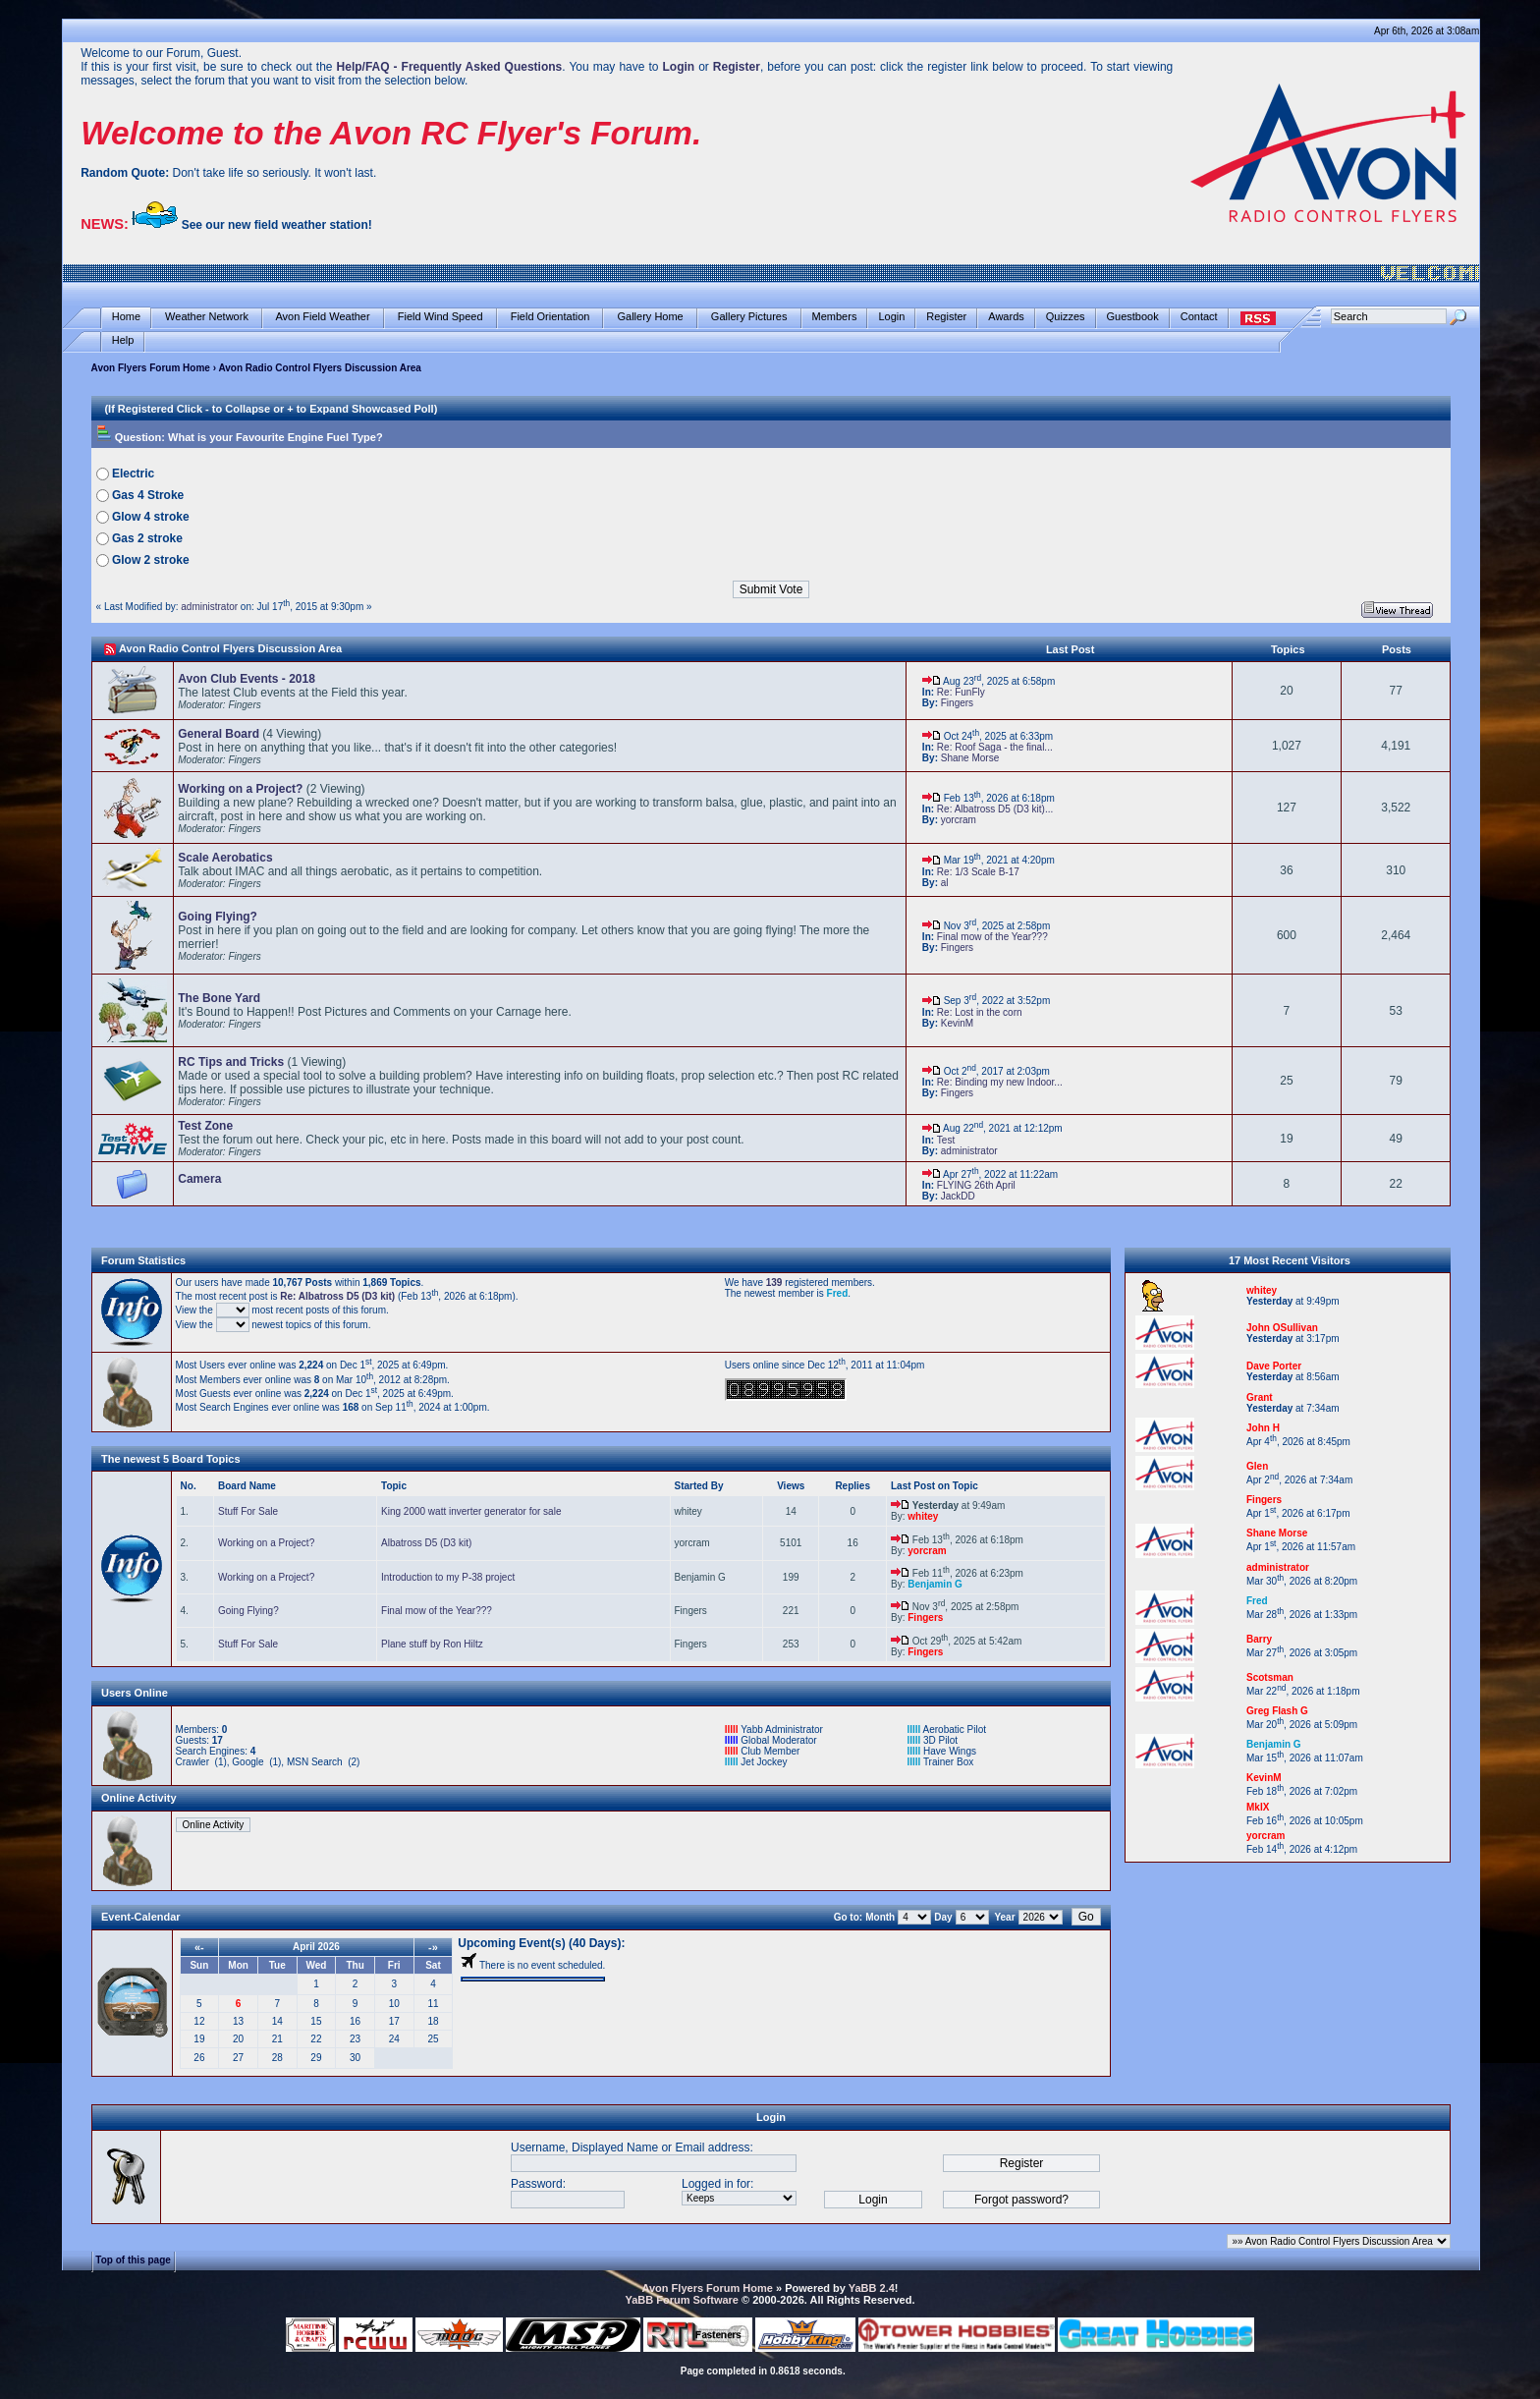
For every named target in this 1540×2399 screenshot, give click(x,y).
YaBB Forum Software (682, 2300)
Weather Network (206, 316)
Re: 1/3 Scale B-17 (978, 871)
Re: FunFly (961, 692)
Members (834, 316)
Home (126, 316)
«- (199, 1947)
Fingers (957, 702)
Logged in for (716, 2184)
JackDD (958, 1196)
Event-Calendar (141, 1917)
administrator (209, 606)
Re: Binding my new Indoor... (1000, 1082)
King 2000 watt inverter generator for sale (471, 1511)
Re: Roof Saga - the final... (995, 747)
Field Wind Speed (440, 316)
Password (537, 2184)
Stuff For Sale (248, 1511)
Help (123, 340)
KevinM (957, 1023)
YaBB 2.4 (872, 2288)
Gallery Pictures (749, 316)
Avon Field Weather (323, 316)
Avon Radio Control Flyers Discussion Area (230, 648)
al (945, 882)
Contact (1199, 316)
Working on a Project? (266, 1542)
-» (433, 1947)
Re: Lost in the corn (979, 1012)
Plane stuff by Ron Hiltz (432, 1644)
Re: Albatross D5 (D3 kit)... (995, 809)
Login (891, 316)
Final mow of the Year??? (992, 936)
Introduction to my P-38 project (448, 1577)
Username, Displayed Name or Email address (630, 2147)
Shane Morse (970, 758)
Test (946, 1140)
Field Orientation (550, 316)
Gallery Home (649, 316)
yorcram (958, 819)
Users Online (134, 1693)
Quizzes (1065, 316)
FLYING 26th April (976, 1185)
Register (946, 316)
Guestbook (1133, 316)
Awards (1005, 316)
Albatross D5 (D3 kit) (426, 1542)
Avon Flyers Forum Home (150, 368)
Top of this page (132, 2259)
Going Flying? (248, 1610)
